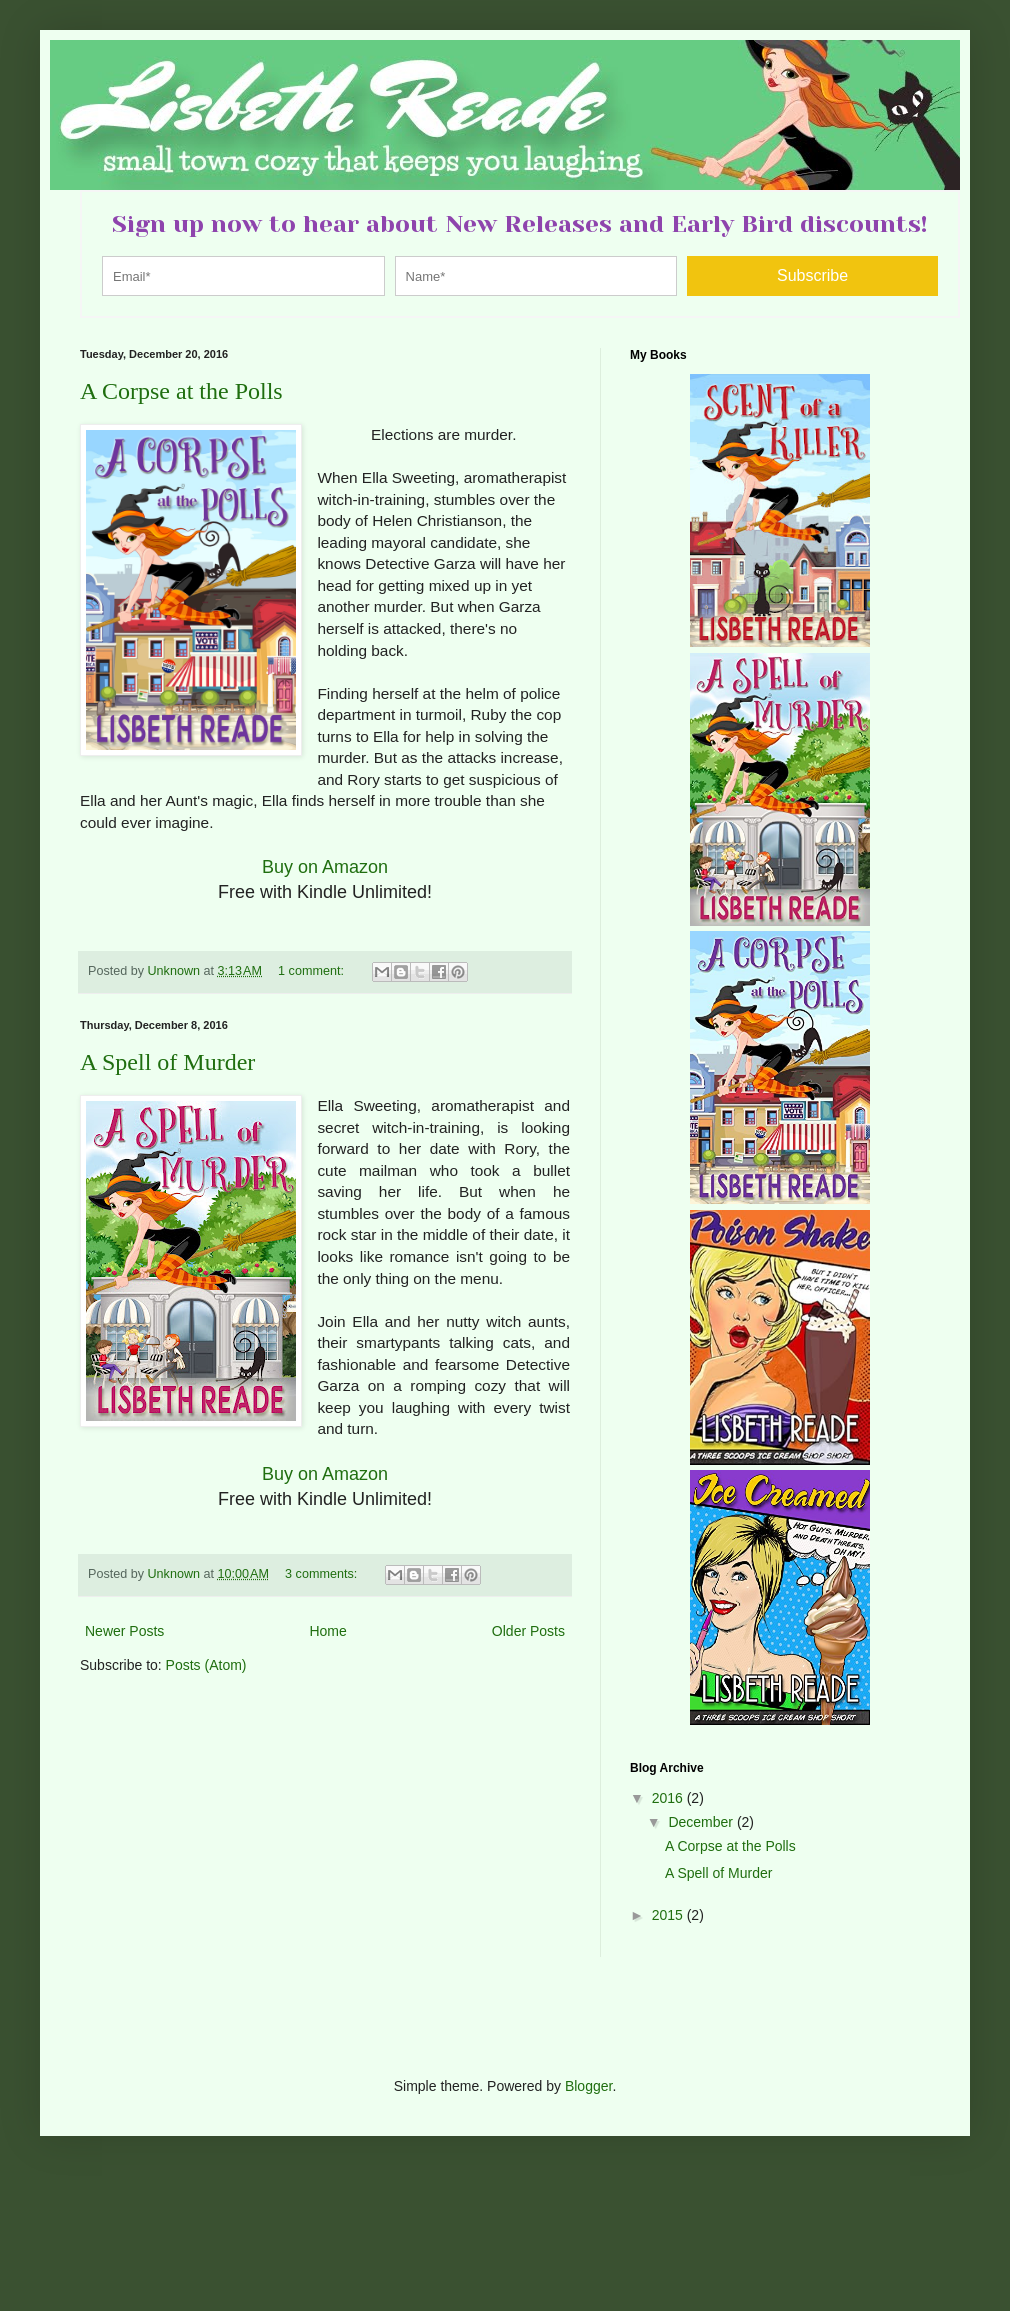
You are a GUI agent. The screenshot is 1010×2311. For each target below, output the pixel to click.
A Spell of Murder (167, 1062)
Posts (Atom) (206, 1665)
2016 (669, 1798)
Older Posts (528, 1631)
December (702, 1822)
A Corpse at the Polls (181, 391)
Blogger (588, 2086)
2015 (669, 1915)
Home (327, 1631)
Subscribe (812, 275)
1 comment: (312, 971)
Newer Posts (124, 1631)
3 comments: (323, 1574)
